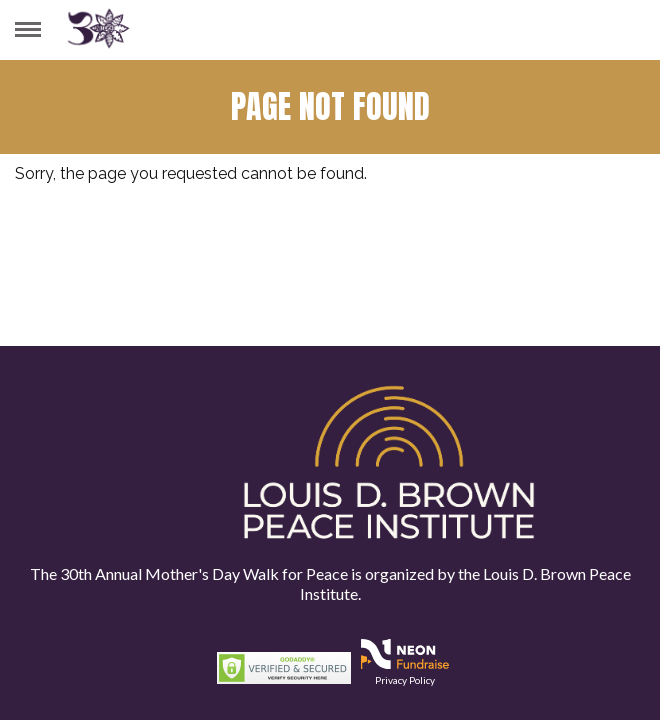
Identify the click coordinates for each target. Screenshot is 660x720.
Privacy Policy (405, 680)
